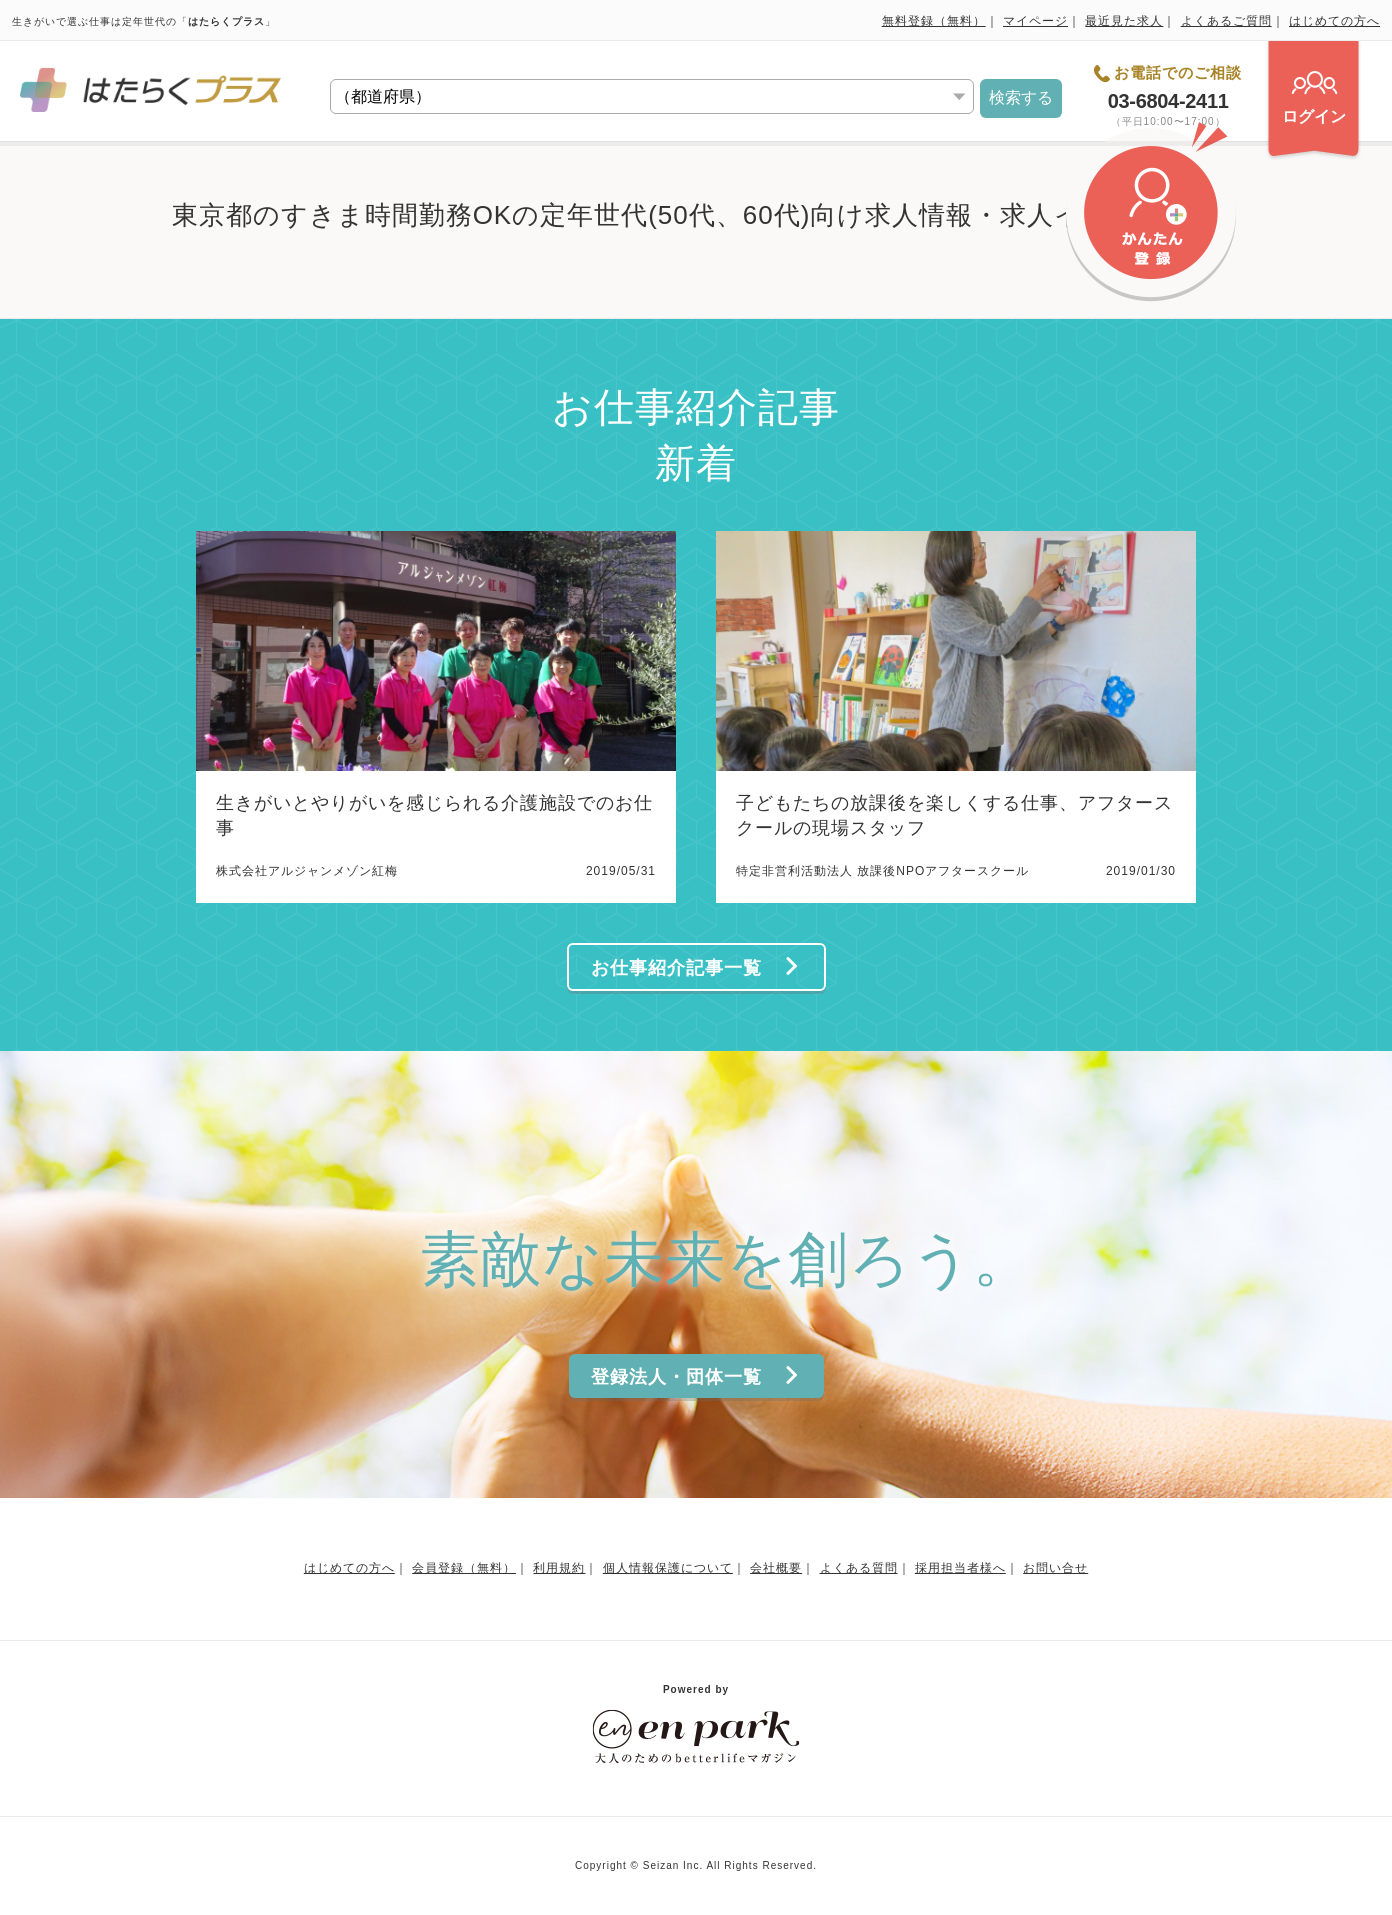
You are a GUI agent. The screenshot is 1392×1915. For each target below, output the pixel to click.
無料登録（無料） (934, 21)
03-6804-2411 (1168, 101)
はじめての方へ (1334, 21)
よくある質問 (859, 1568)
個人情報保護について (668, 1568)
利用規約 (559, 1568)
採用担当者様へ (960, 1568)
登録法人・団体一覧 (696, 1376)
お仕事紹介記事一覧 (696, 967)
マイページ (1035, 21)
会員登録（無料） (464, 1568)
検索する (1021, 97)
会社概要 (776, 1568)
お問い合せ (1055, 1568)
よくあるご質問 (1226, 21)
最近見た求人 (1124, 21)
